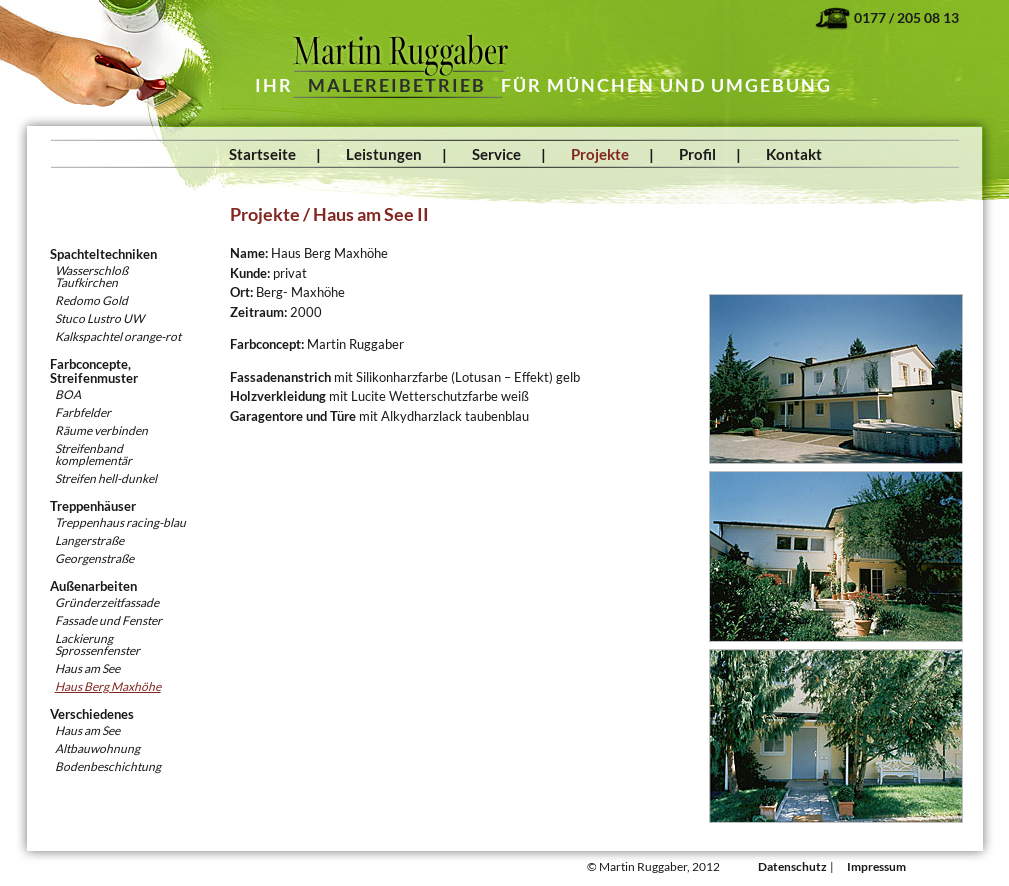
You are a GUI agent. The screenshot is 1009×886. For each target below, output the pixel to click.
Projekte (600, 154)
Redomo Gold (91, 300)
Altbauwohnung (97, 748)
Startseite (262, 154)
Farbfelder (83, 412)
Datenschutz (792, 866)
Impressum (876, 866)
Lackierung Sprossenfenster (97, 644)
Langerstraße (89, 540)
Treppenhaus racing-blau (120, 522)
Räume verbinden (101, 430)
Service (496, 154)
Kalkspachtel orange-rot (118, 336)
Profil (697, 154)
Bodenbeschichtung (108, 766)
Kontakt (794, 154)
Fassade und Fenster (108, 620)
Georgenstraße (94, 558)
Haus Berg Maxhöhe (108, 686)
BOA (68, 394)
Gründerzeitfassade (107, 602)
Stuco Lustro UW (99, 318)
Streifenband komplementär (93, 454)
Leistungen (384, 154)
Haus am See (87, 668)
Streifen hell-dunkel (106, 478)
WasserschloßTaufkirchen (91, 276)
